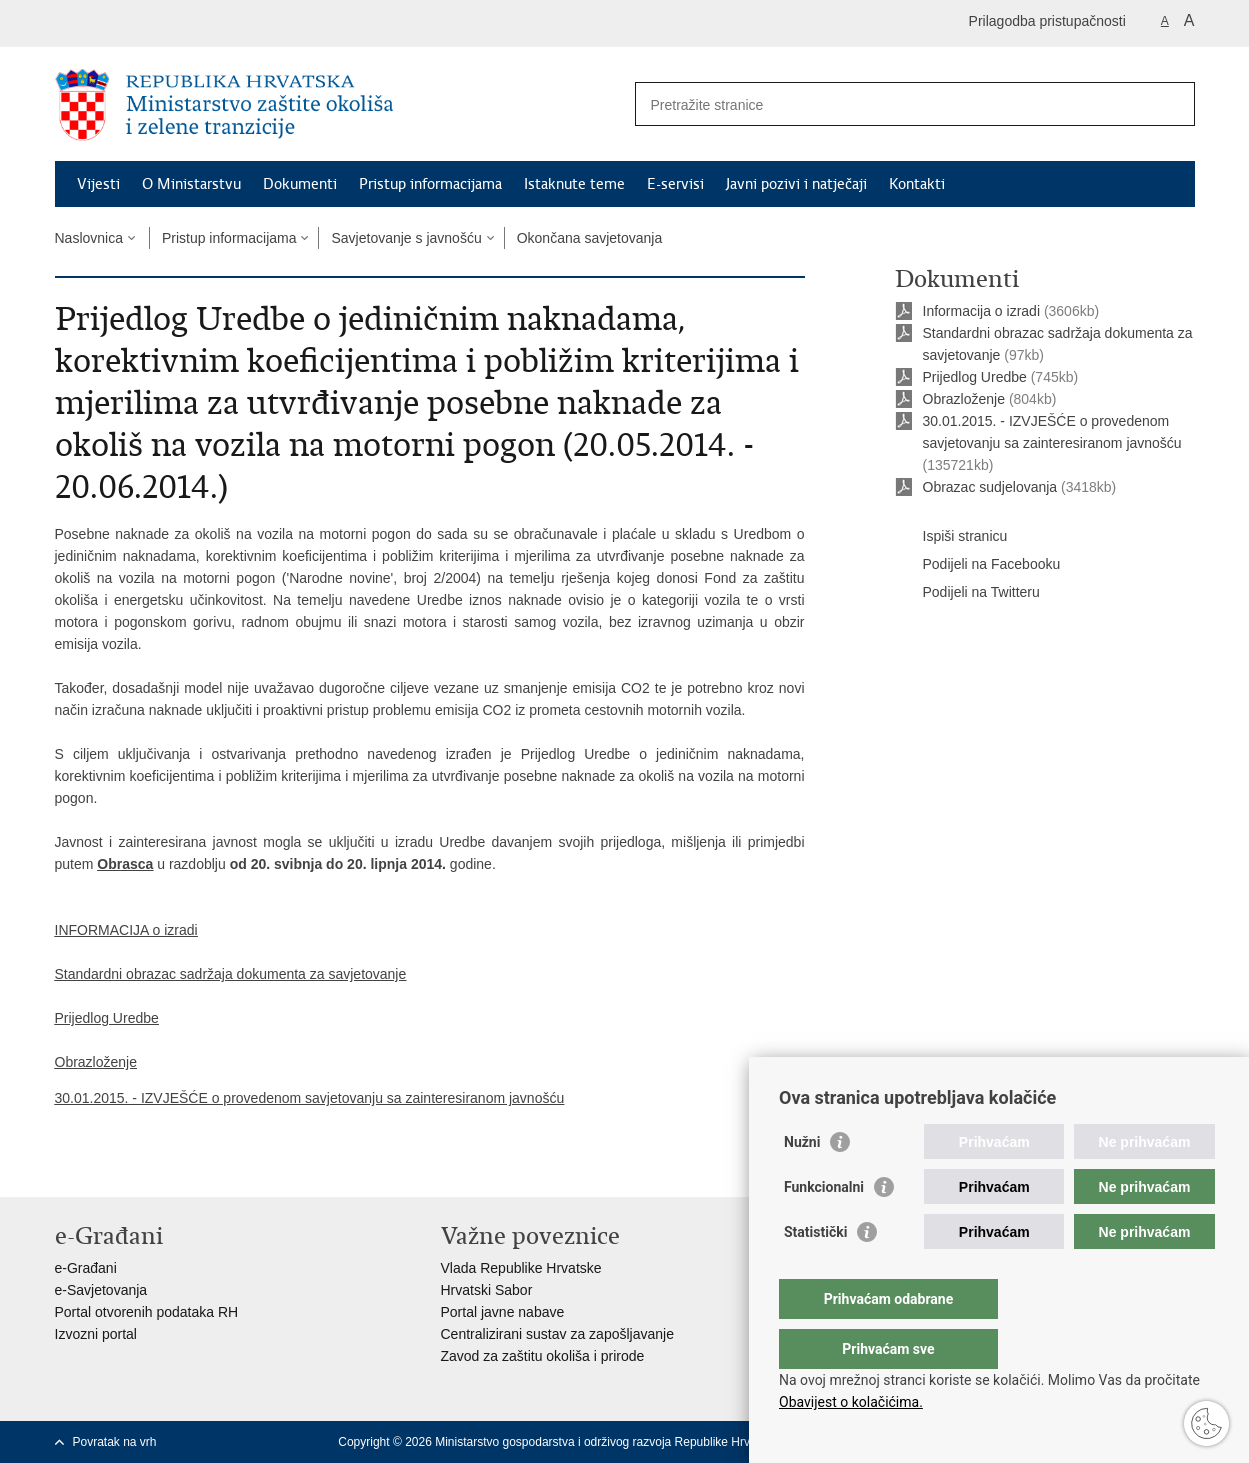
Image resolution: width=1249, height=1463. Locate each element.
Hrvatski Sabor (487, 1290)
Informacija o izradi (982, 311)
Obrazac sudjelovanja (990, 487)
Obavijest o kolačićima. (851, 1402)
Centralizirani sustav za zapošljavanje (557, 1334)
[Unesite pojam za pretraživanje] (893, 104)
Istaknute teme (574, 184)
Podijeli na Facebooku (978, 565)
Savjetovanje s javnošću (406, 238)
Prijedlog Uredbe (975, 377)
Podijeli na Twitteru (967, 593)
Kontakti (917, 184)
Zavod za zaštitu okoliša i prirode (543, 1356)
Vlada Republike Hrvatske (521, 1268)
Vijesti (98, 184)
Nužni (802, 1182)
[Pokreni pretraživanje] (1172, 104)
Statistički (815, 1272)
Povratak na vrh (115, 1442)
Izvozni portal (96, 1334)
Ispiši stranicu (951, 537)
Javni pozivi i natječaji (796, 184)
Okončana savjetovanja (590, 238)
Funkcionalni (824, 1227)
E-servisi (675, 184)
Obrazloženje (964, 399)
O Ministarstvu (191, 184)
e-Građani (86, 1268)
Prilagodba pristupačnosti (1047, 21)
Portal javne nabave (503, 1312)
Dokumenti (300, 184)
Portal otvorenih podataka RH (147, 1312)
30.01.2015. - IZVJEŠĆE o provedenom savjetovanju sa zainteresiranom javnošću (310, 1098)
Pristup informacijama (430, 184)
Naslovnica (89, 238)
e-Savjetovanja (101, 1290)
